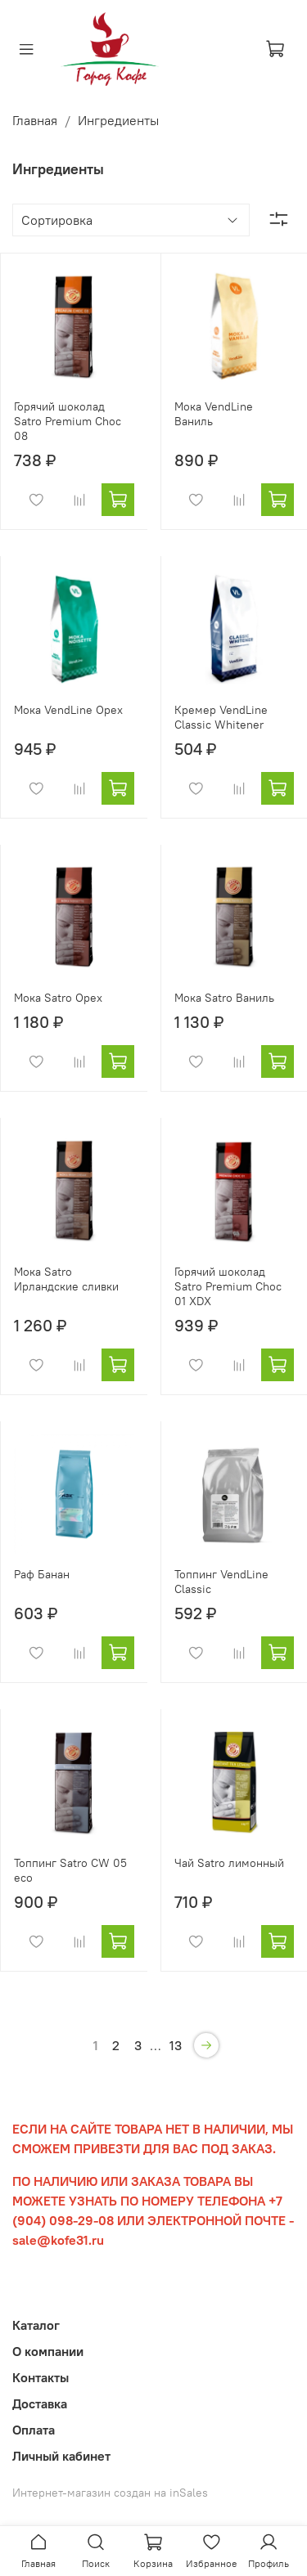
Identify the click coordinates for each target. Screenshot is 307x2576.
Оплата (33, 2429)
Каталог (36, 2325)
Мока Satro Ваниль (224, 997)
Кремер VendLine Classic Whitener (221, 717)
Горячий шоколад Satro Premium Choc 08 (67, 421)
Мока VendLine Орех (68, 709)
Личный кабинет (61, 2456)
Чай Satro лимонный (229, 1863)
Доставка (39, 2403)
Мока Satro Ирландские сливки (66, 1279)
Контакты (40, 2377)
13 (175, 2045)
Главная (34, 120)
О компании (48, 2351)
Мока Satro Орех (58, 997)
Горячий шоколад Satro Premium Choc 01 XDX (228, 1286)
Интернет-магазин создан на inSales (110, 2492)
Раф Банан (42, 1574)
